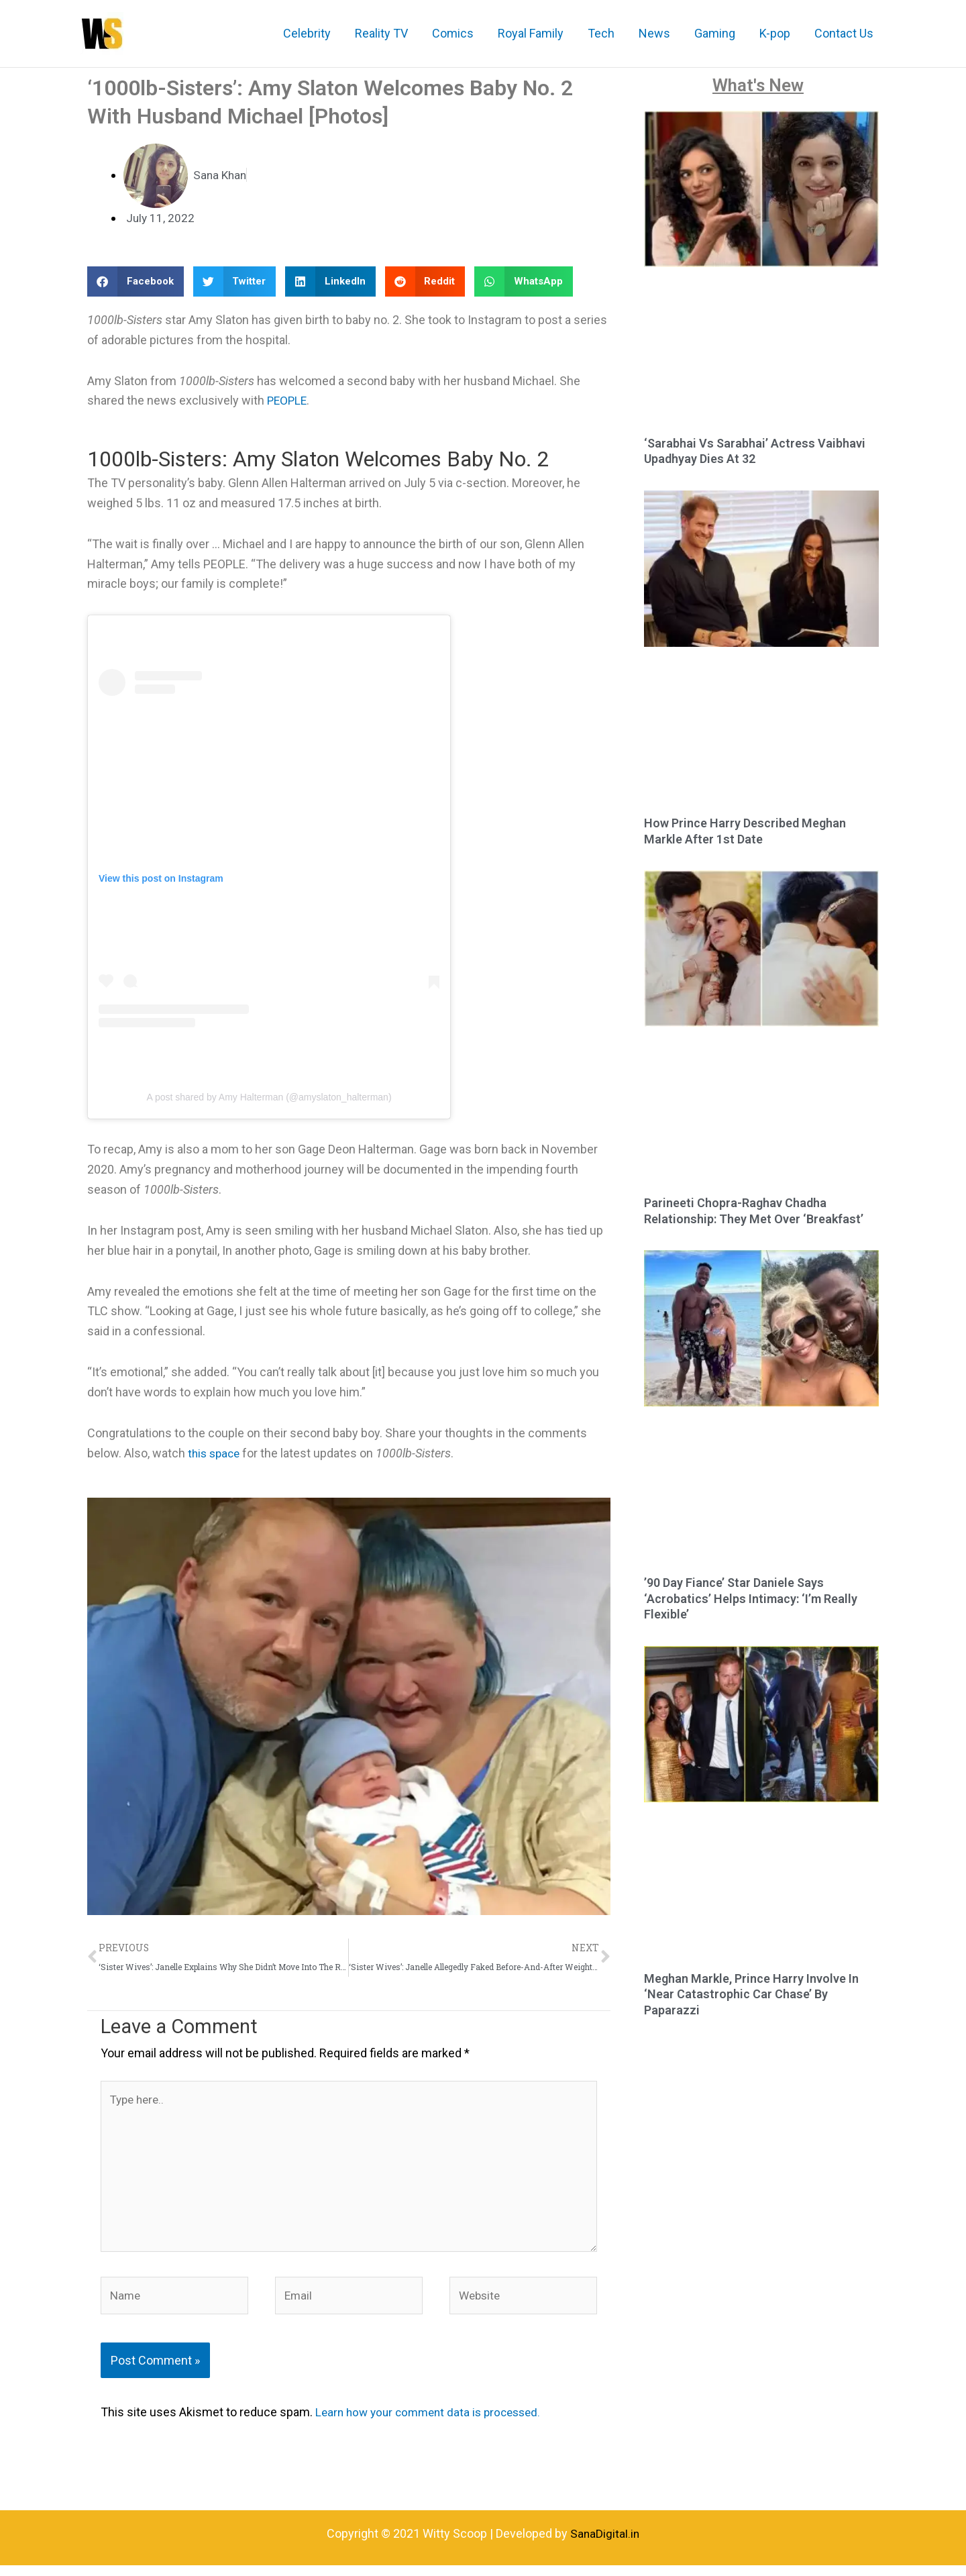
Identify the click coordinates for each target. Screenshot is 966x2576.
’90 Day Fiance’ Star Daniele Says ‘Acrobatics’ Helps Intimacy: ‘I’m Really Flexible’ (750, 1598)
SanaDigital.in (605, 2545)
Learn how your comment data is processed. (433, 2423)
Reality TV (381, 33)
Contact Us (843, 33)
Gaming (714, 33)
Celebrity (307, 33)
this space (216, 1453)
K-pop (774, 33)
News (654, 33)
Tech (601, 33)
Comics (453, 33)
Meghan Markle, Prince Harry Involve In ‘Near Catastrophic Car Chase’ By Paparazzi (751, 1994)
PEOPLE (288, 400)
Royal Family (531, 33)
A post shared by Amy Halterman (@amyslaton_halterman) (268, 1097)
